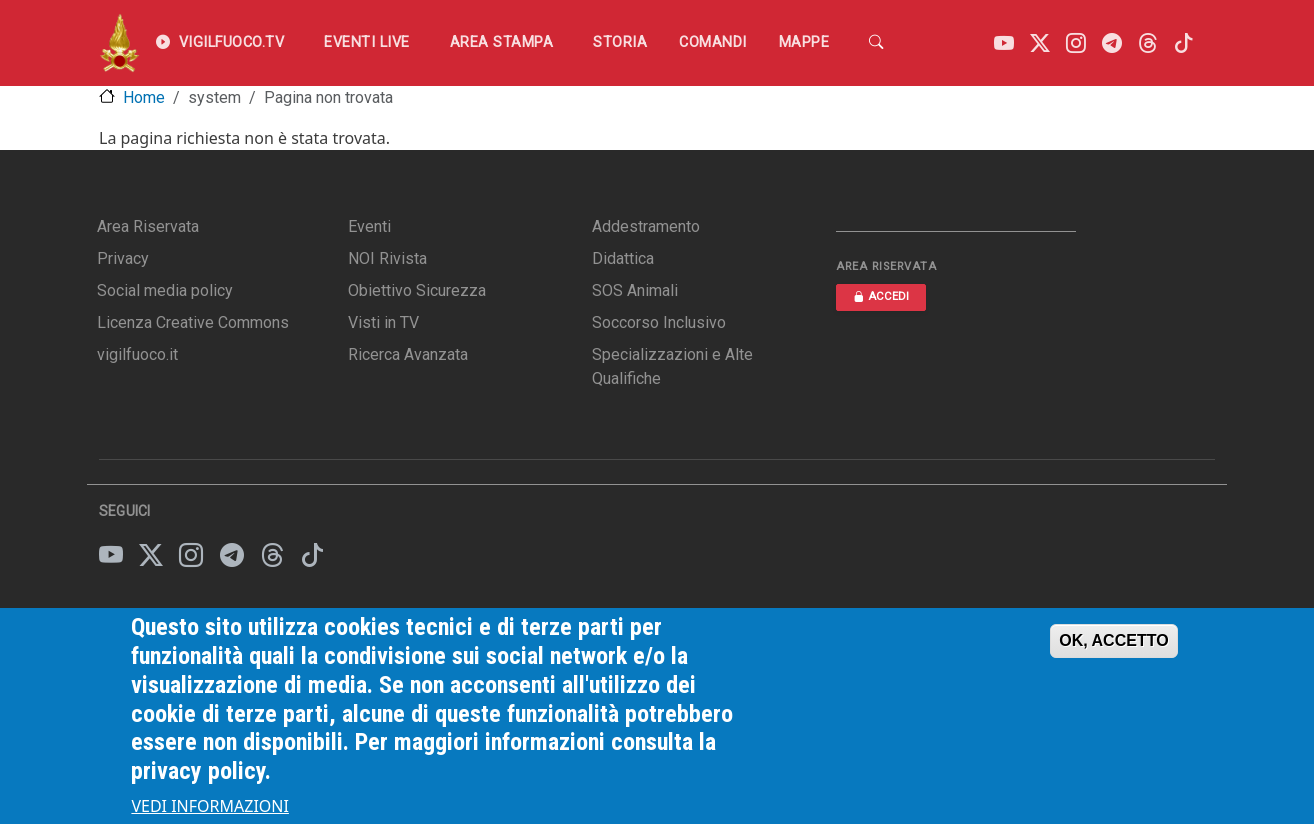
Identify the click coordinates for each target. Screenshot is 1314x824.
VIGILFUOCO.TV (220, 43)
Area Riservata (148, 226)
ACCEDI (881, 296)
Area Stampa (502, 42)
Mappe (804, 42)
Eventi (369, 226)
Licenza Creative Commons (193, 322)
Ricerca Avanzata (408, 354)
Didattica (623, 258)
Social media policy (165, 290)
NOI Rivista (387, 258)
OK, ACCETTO (1113, 653)
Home (144, 97)
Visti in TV (383, 322)
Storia (620, 42)
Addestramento (646, 226)
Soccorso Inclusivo (659, 322)
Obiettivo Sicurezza (417, 290)
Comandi (713, 42)
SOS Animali (635, 290)
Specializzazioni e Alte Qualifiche (672, 366)
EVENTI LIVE (367, 42)
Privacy (123, 258)
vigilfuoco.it (137, 354)
